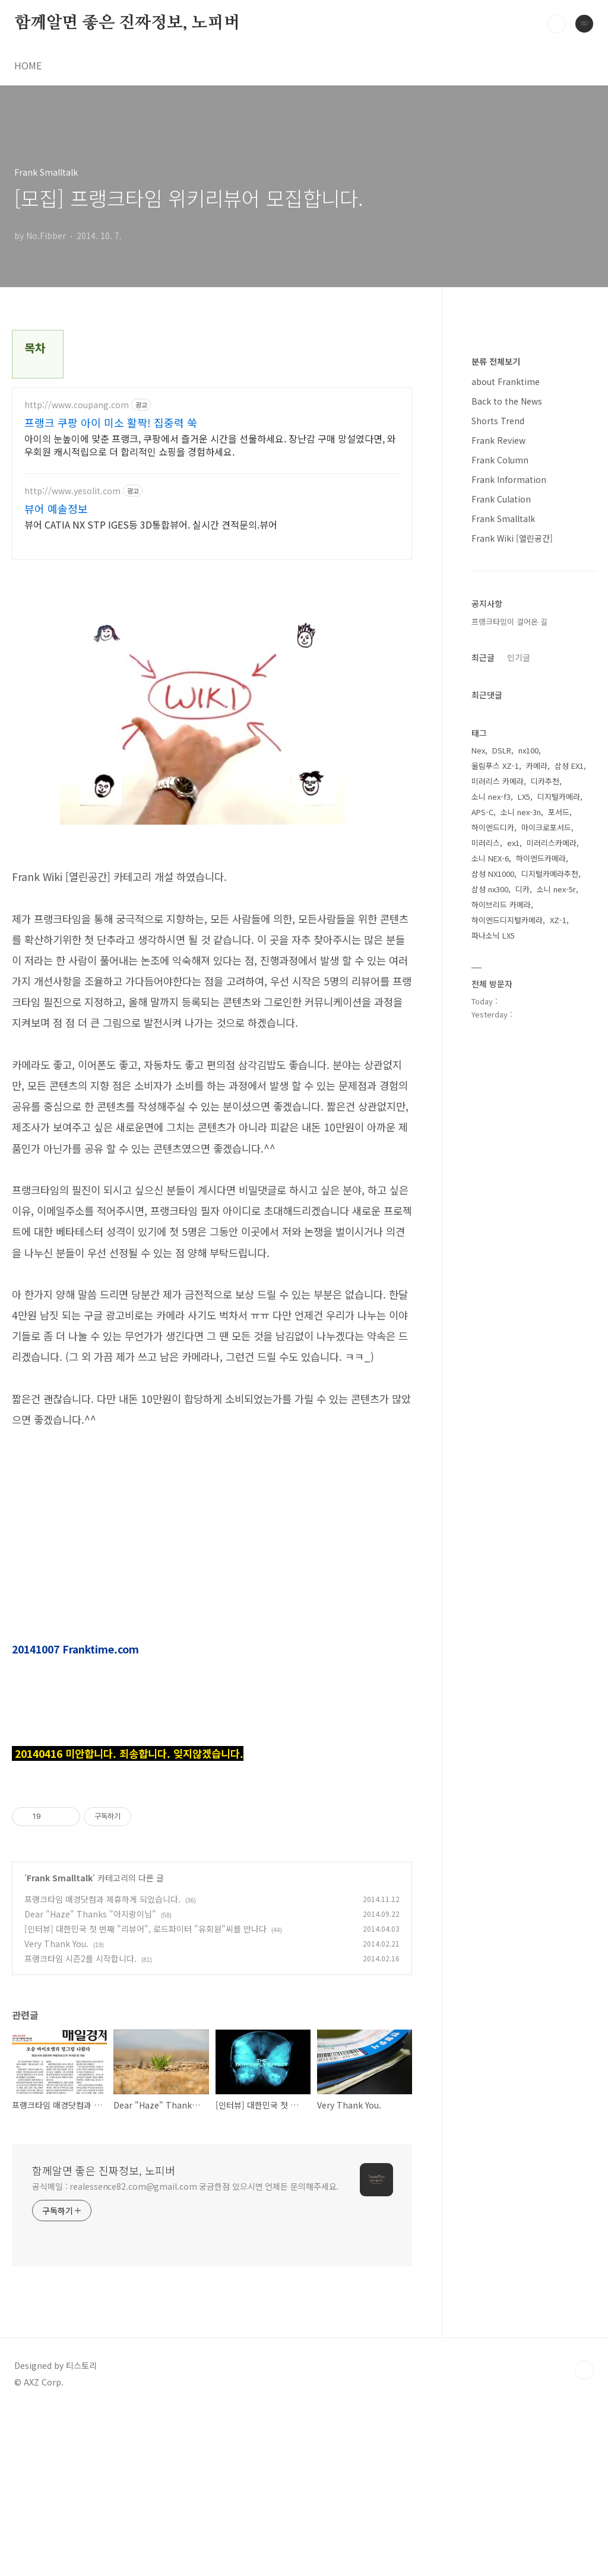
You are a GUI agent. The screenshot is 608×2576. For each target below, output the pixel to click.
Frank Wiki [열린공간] (512, 538)
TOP (584, 2536)
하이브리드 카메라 (501, 904)
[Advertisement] (212, 1859)
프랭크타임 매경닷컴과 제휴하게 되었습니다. (102, 2065)
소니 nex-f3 (491, 796)
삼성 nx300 (489, 889)
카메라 (536, 765)
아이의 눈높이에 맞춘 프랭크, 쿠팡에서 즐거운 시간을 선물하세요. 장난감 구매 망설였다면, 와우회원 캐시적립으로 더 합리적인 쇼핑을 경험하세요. (210, 444)
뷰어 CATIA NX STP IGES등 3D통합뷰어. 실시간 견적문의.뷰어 (150, 524)
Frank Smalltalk (60, 2044)
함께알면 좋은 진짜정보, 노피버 (127, 23)
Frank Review (498, 440)
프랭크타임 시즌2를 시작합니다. (80, 2124)
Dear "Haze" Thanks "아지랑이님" (90, 2080)
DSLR (501, 750)
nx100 (528, 750)
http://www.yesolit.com (72, 491)
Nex (478, 750)
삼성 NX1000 (492, 873)
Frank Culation (501, 499)
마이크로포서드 (546, 827)
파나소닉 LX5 (493, 935)
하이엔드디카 (492, 827)
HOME (28, 65)
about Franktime (505, 381)
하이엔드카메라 (541, 858)
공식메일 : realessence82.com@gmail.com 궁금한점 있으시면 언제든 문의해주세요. (185, 2352)
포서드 (558, 812)
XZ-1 (558, 920)
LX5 (524, 796)
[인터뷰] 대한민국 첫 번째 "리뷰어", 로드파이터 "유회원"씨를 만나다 (145, 2095)
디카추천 (545, 781)
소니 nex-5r (556, 889)
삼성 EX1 (569, 765)
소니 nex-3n (521, 812)
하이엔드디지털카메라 (507, 920)
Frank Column (499, 460)
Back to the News (506, 401)
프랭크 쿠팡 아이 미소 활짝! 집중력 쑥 (110, 422)
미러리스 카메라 (497, 781)
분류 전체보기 (495, 361)
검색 (557, 24)
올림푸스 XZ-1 (495, 765)
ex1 (513, 842)
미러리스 (485, 842)
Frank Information (508, 479)
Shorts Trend (497, 421)
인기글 (518, 657)
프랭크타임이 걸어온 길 (509, 621)
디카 (522, 889)
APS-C (482, 812)
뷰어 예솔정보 (56, 508)
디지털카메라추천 (549, 873)
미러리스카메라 (552, 842)
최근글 (483, 657)
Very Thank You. (56, 2110)
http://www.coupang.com (76, 405)
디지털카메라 (558, 796)
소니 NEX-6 (490, 858)
